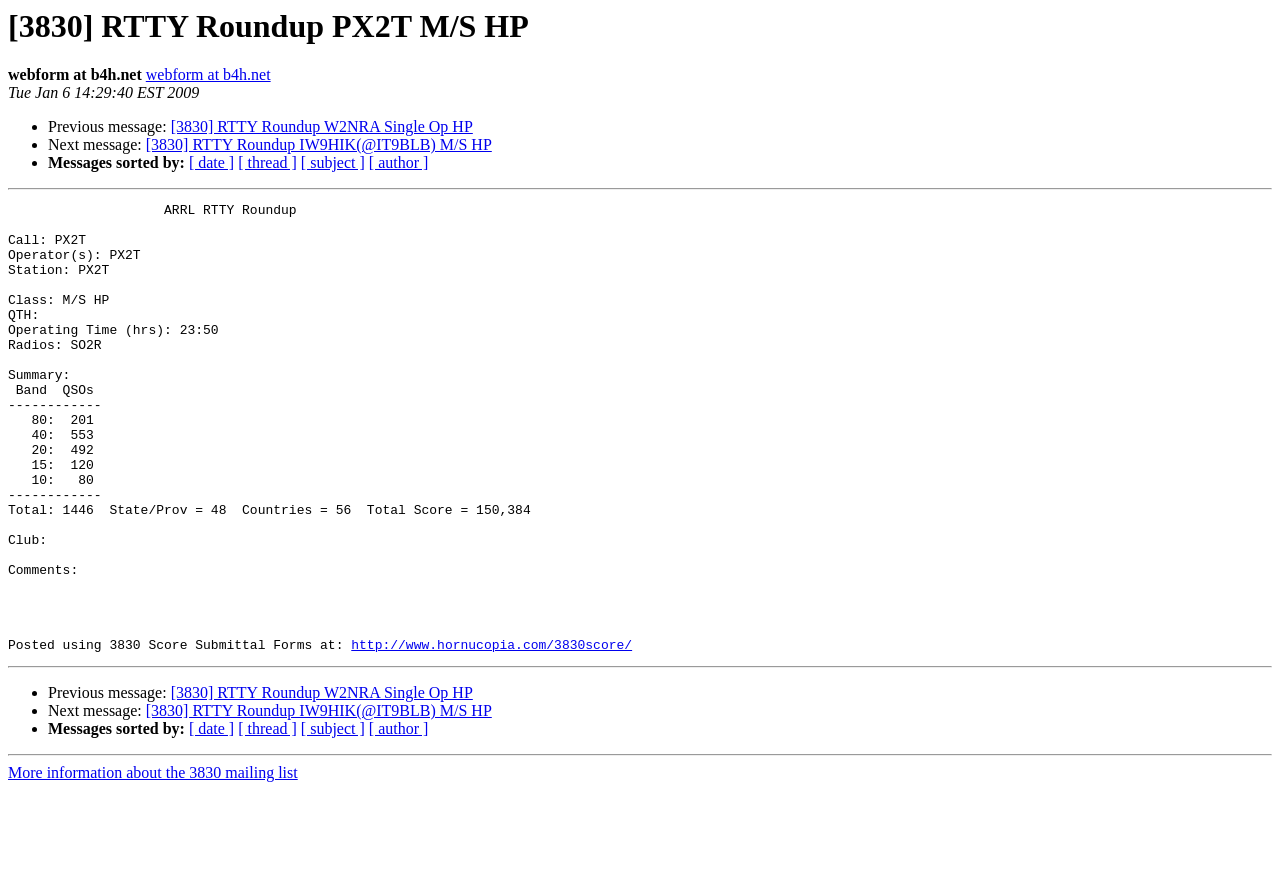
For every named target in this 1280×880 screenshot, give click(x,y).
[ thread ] (267, 162)
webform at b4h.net (208, 74)
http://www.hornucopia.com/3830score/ (491, 734)
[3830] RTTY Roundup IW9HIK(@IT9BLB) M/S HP (319, 144)
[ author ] (399, 162)
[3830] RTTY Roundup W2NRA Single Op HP (322, 126)
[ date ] (211, 162)
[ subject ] (333, 162)
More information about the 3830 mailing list (153, 862)
